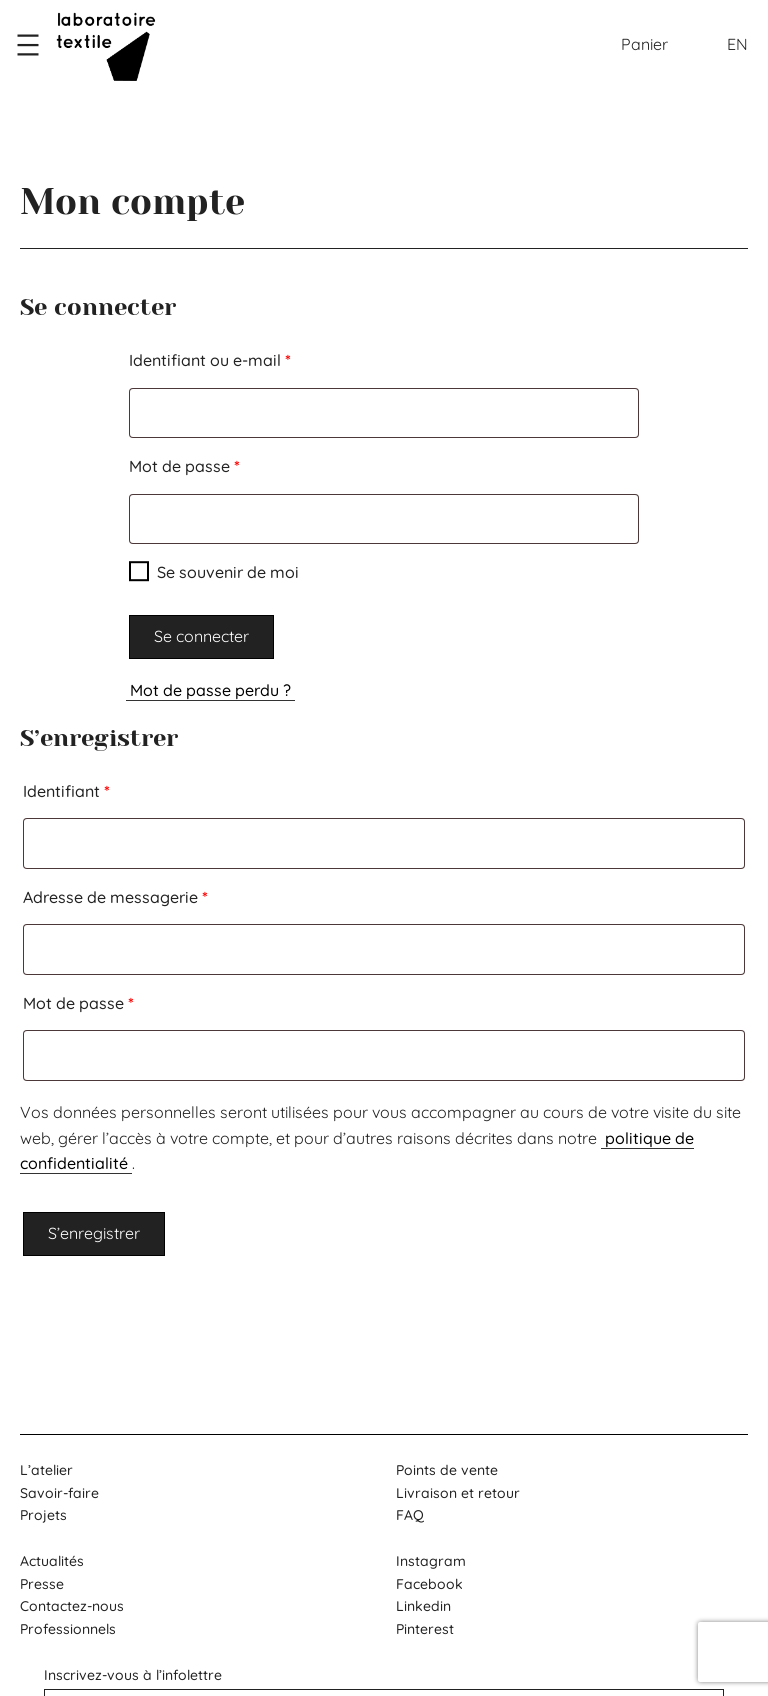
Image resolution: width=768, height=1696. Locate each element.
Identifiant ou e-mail (252, 357)
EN (737, 44)
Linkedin (423, 1606)
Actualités (52, 1561)
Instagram (431, 1561)
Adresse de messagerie (157, 894)
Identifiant (108, 788)
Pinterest (425, 1629)
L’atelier (46, 1470)
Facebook (429, 1584)
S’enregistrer (94, 1233)
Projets (43, 1515)
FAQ (410, 1515)
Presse (42, 1584)
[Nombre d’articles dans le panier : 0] (644, 45)
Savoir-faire (59, 1493)
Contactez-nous (72, 1606)
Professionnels (68, 1629)
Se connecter (201, 636)
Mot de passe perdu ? (210, 690)
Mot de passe (226, 463)
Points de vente (447, 1470)
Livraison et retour (458, 1493)
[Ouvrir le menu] (28, 45)
